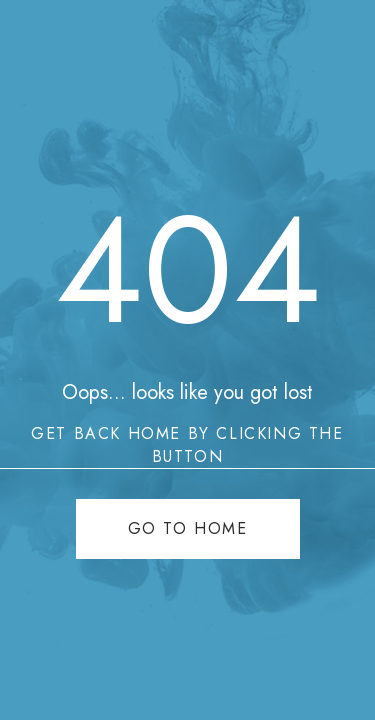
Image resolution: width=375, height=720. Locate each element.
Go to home (188, 528)
